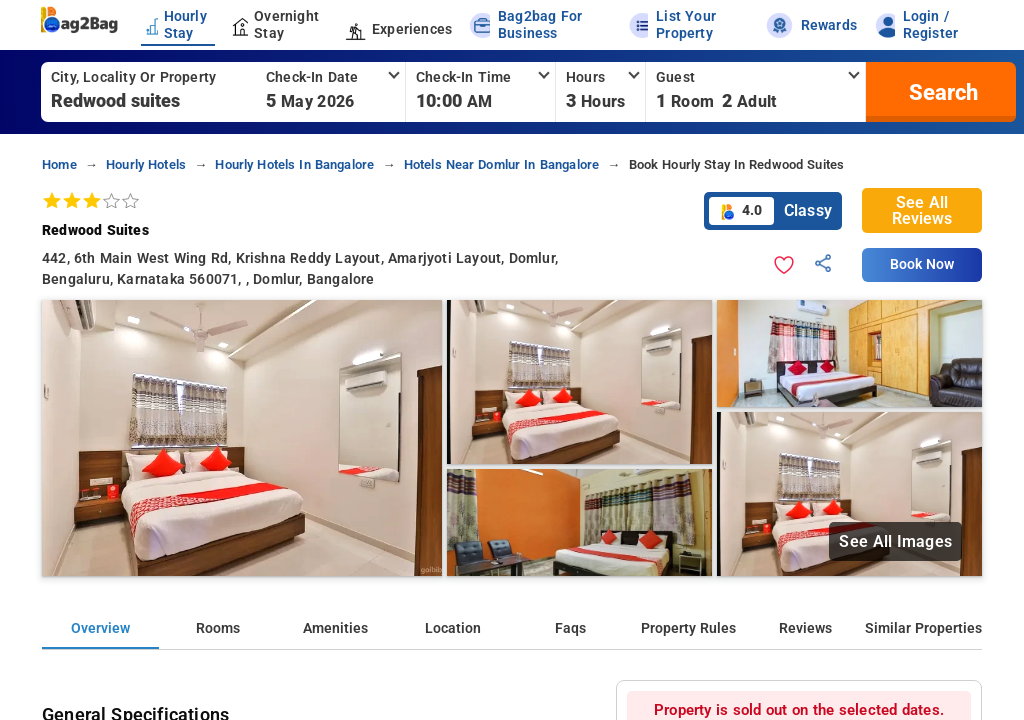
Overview (100, 628)
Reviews (805, 628)
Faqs (570, 628)
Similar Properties (923, 628)
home (59, 164)
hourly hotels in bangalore (294, 164)
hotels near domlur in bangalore (502, 164)
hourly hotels (146, 164)
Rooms (218, 628)
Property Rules (688, 628)
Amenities (335, 628)
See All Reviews (922, 210)
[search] (941, 92)
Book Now (922, 264)
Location (453, 628)
